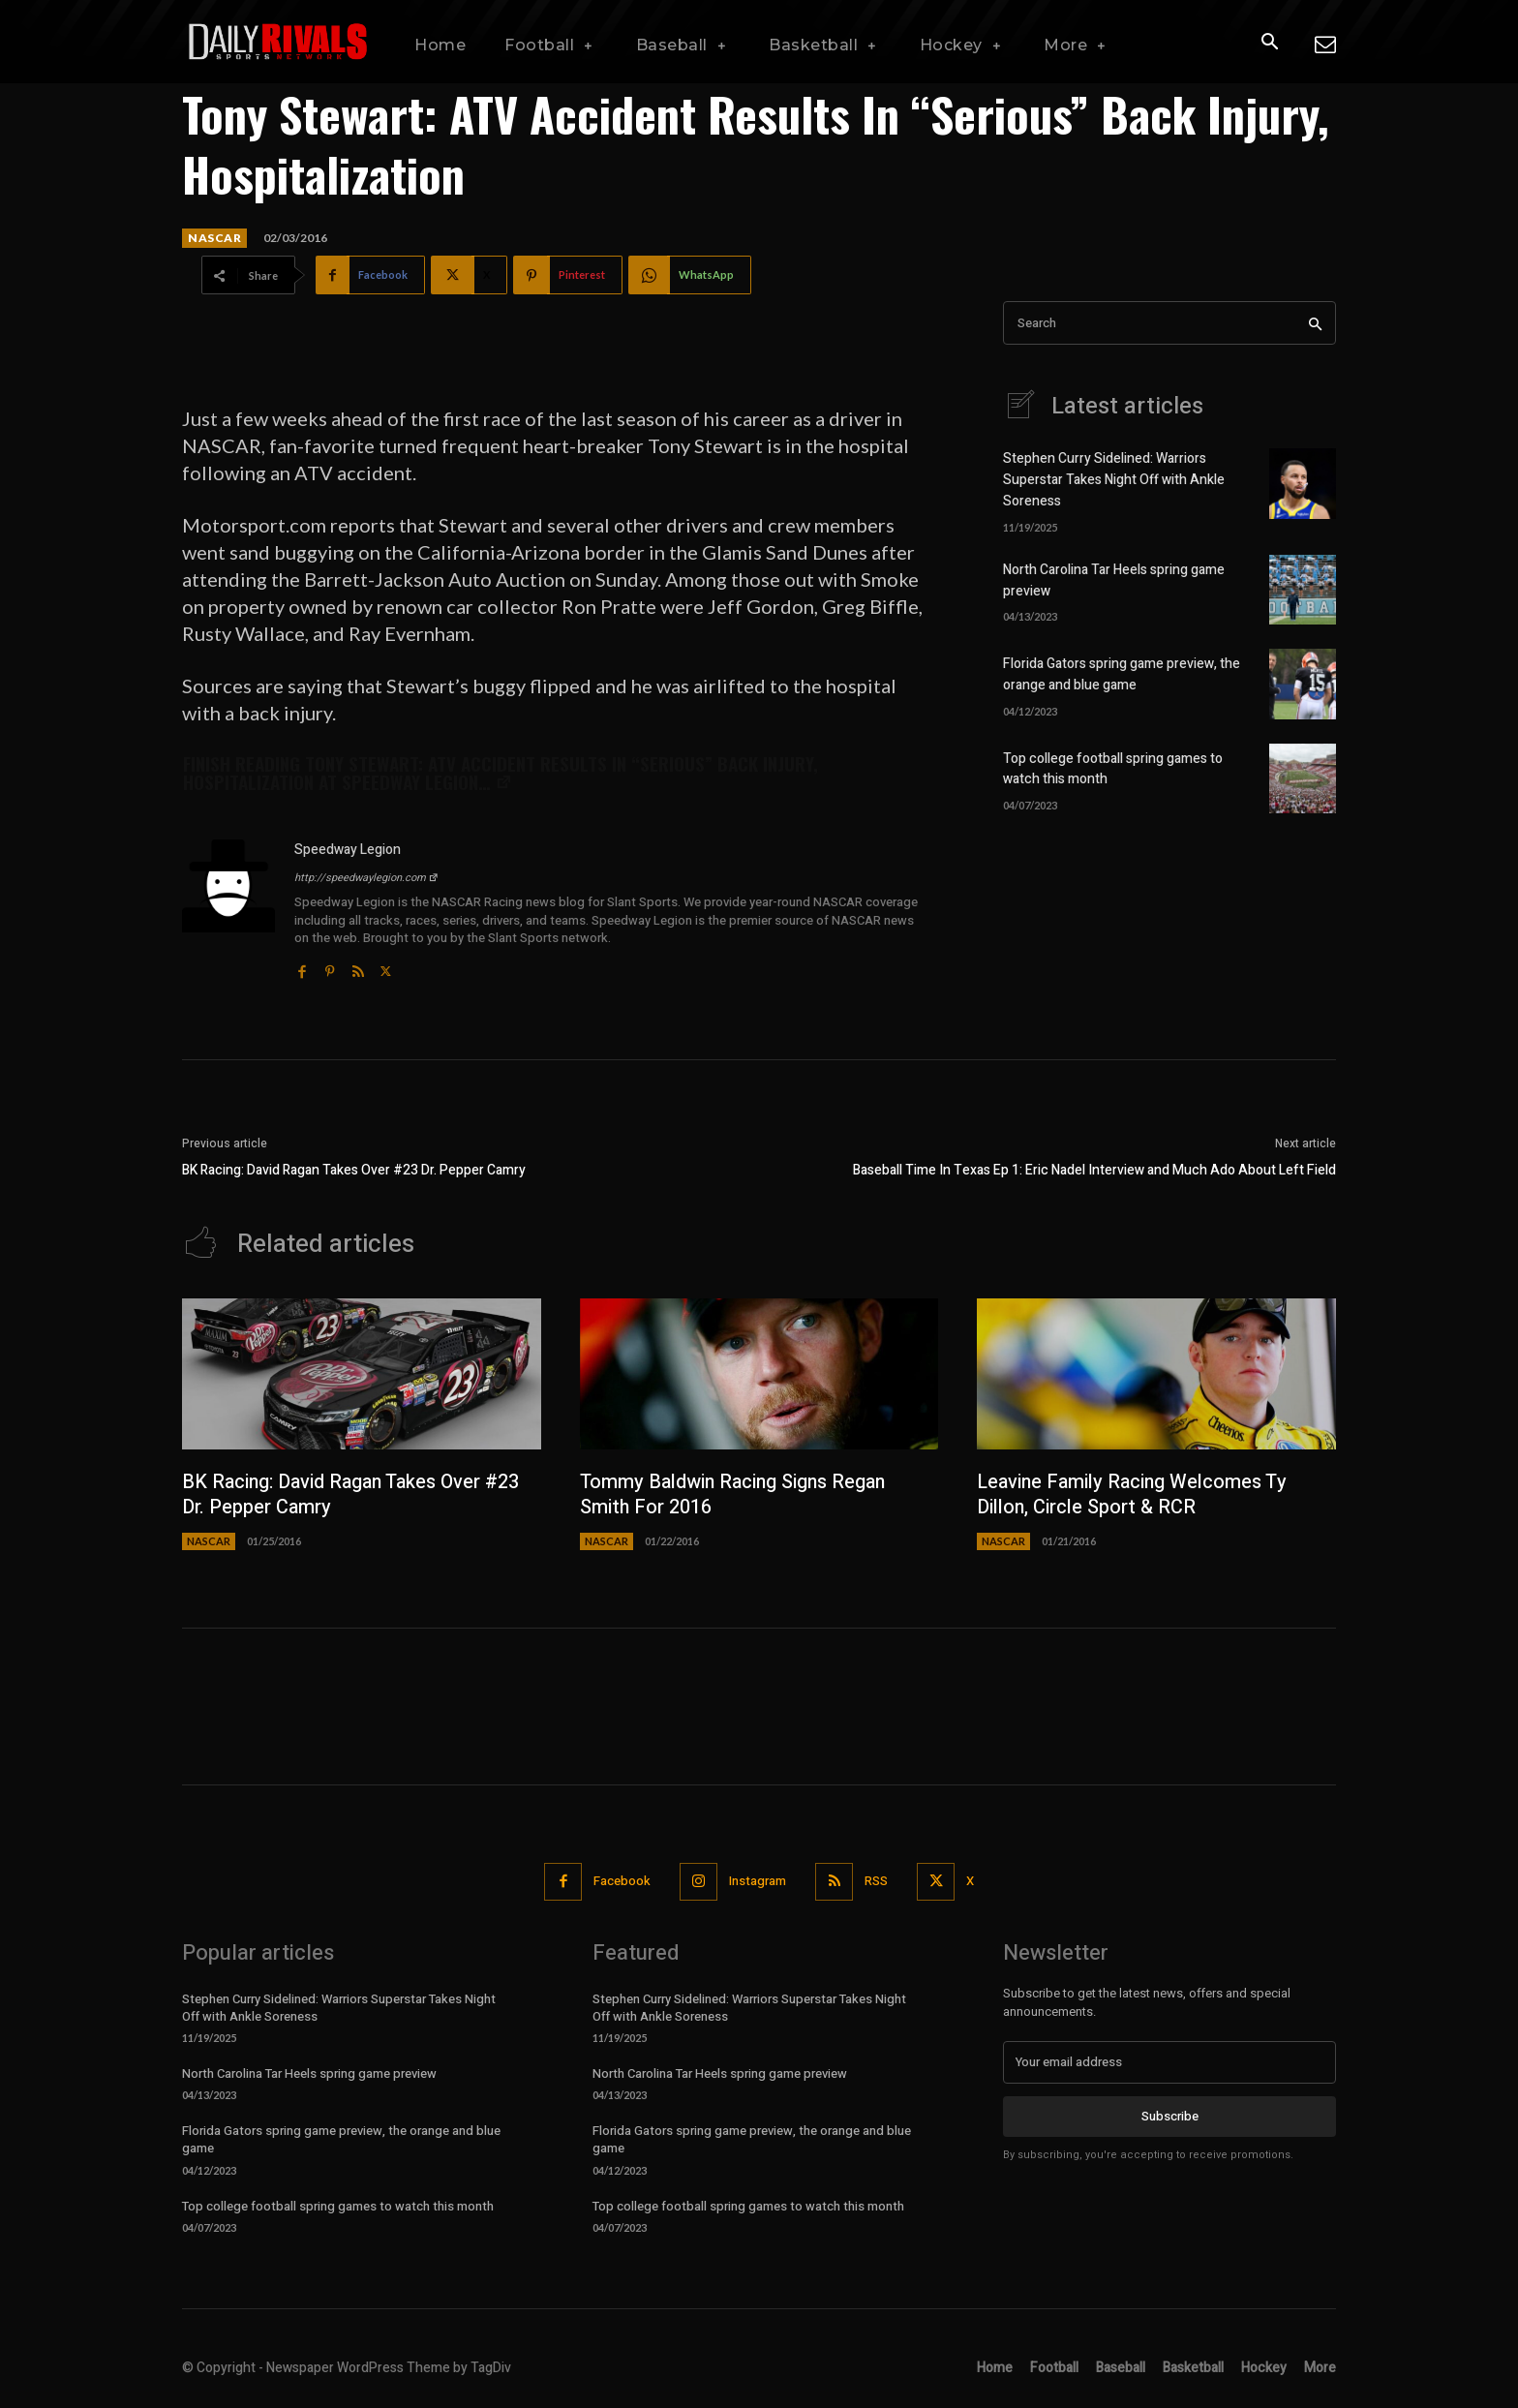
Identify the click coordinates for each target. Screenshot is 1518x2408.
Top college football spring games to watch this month (338, 2206)
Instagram (757, 1881)
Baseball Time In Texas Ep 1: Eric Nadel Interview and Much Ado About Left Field (1094, 1170)
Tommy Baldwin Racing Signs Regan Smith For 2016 (735, 1494)
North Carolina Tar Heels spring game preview (309, 2073)
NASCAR (214, 238)
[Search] (1315, 323)
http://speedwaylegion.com (366, 877)
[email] (1169, 2062)
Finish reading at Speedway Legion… (500, 772)
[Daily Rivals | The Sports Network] (279, 41)
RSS (876, 1881)
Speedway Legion (347, 849)
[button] (1269, 42)
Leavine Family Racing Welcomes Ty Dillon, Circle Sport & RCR (1133, 1494)
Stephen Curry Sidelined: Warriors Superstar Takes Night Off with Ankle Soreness (1114, 478)
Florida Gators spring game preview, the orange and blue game (1121, 672)
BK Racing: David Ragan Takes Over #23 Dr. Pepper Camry (354, 1170)
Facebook (622, 1881)
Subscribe (1170, 2116)
